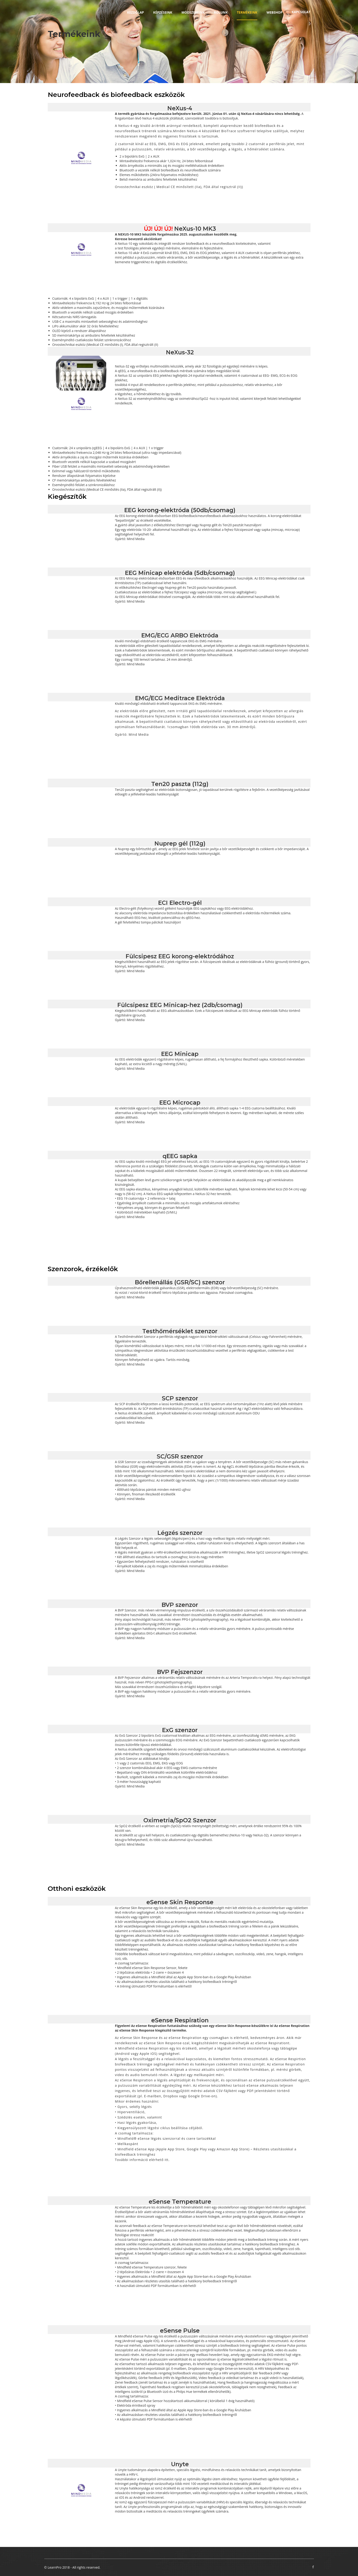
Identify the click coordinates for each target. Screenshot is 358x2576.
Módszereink (193, 12)
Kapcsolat (301, 12)
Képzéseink (162, 12)
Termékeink (247, 12)
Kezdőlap (135, 12)
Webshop (274, 12)
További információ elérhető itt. (142, 2160)
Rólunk (221, 12)
